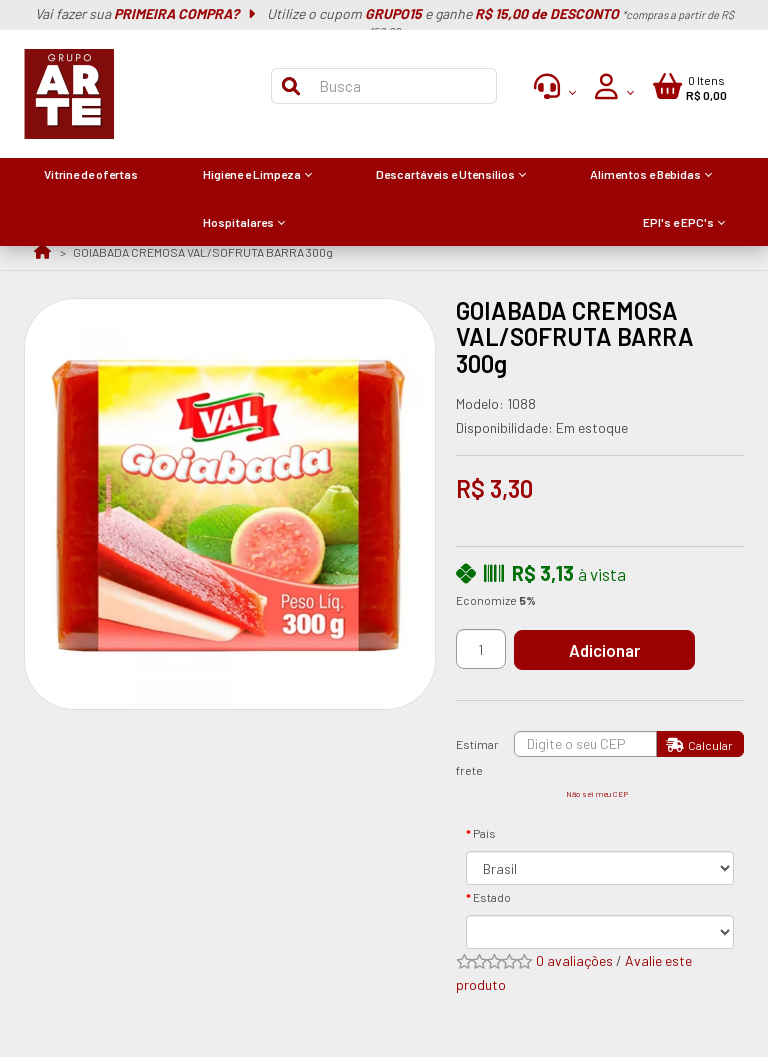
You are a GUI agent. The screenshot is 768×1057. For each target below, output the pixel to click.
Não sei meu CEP (597, 794)
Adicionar (604, 650)
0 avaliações (574, 960)
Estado (492, 897)
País (484, 833)
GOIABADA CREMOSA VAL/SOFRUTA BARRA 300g (203, 252)
